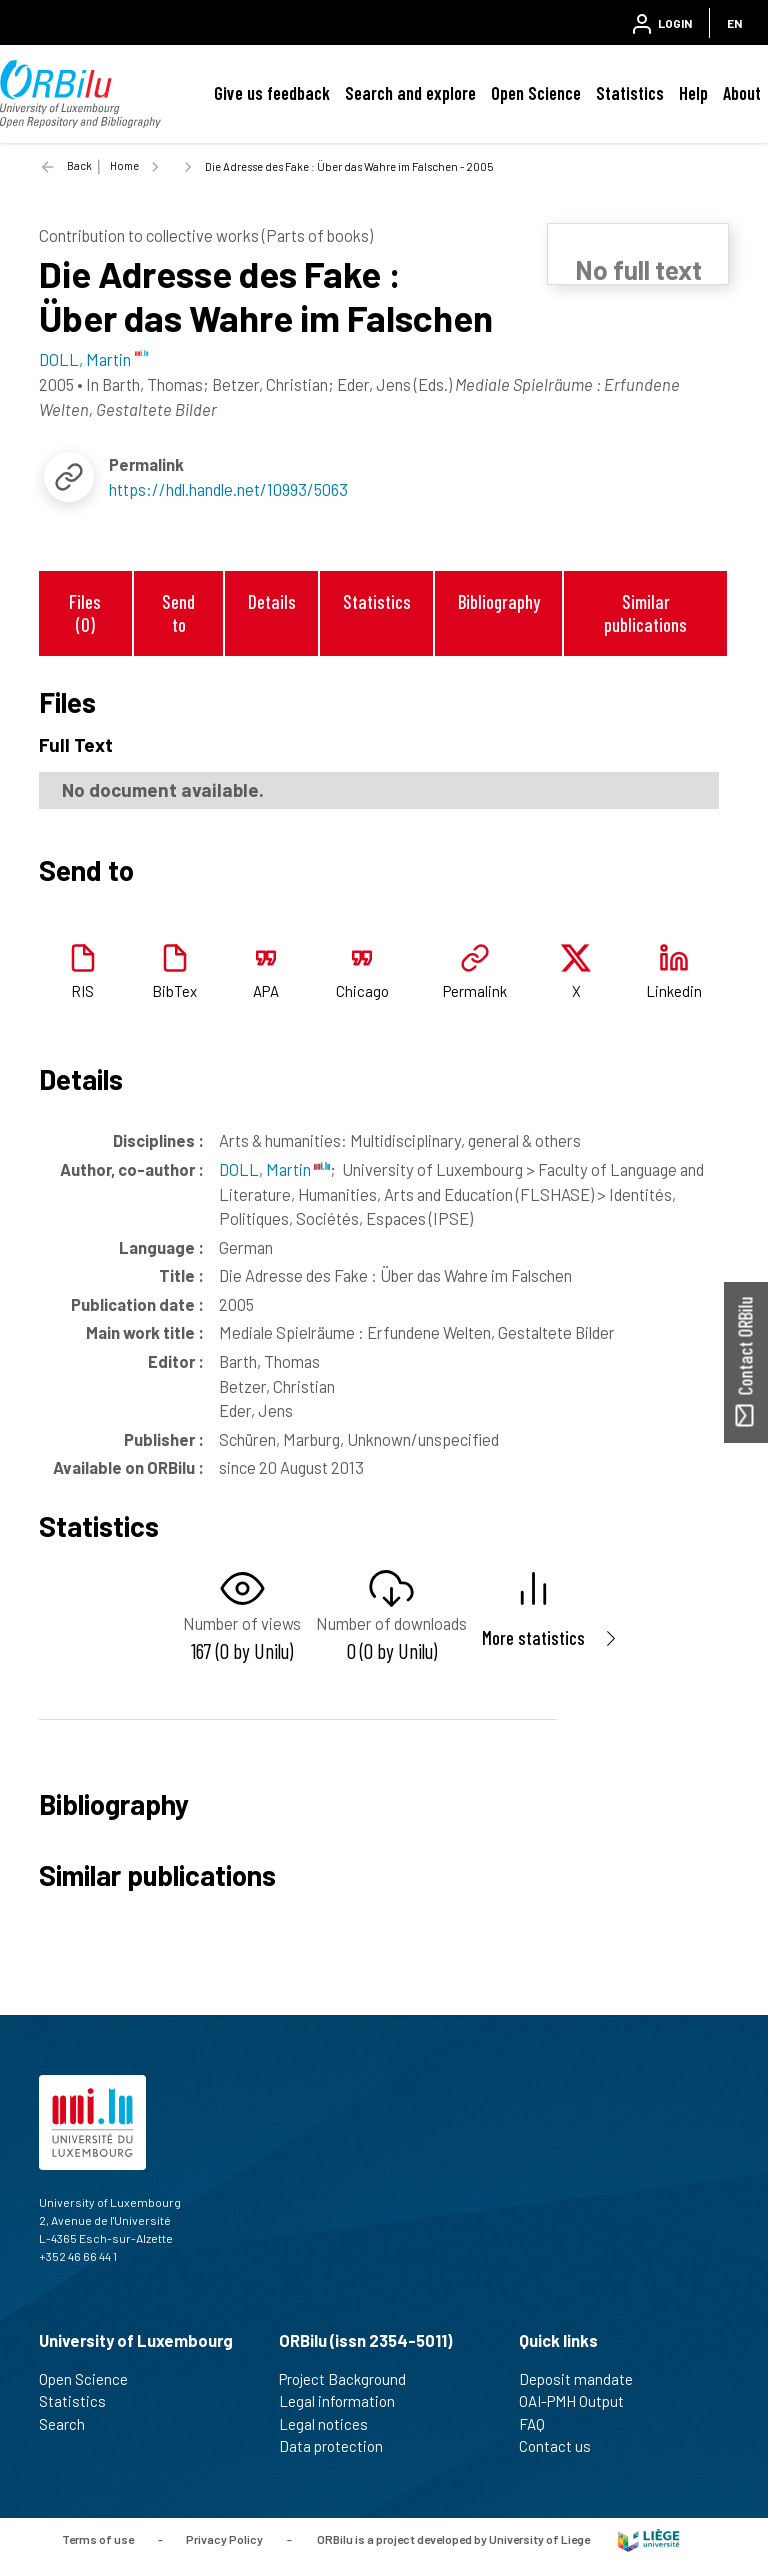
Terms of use (98, 2539)
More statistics (533, 1637)
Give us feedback (272, 93)
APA (266, 991)
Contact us (563, 2446)
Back (79, 165)
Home (124, 165)
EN (734, 23)
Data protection (339, 2446)
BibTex (174, 991)
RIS (82, 991)
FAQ (540, 2424)
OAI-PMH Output (580, 2401)
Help (693, 93)
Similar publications (645, 613)
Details (272, 601)
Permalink (475, 991)
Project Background (351, 2379)
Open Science (536, 93)
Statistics (630, 93)
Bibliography (499, 601)
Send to (178, 613)
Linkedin (674, 991)
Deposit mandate (584, 2379)
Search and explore (410, 93)
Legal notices (332, 2424)
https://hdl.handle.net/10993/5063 (228, 489)
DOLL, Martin (274, 1169)
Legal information (345, 2401)
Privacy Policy (224, 2539)
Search (70, 2424)
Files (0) (85, 613)
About (742, 93)
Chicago (362, 991)
